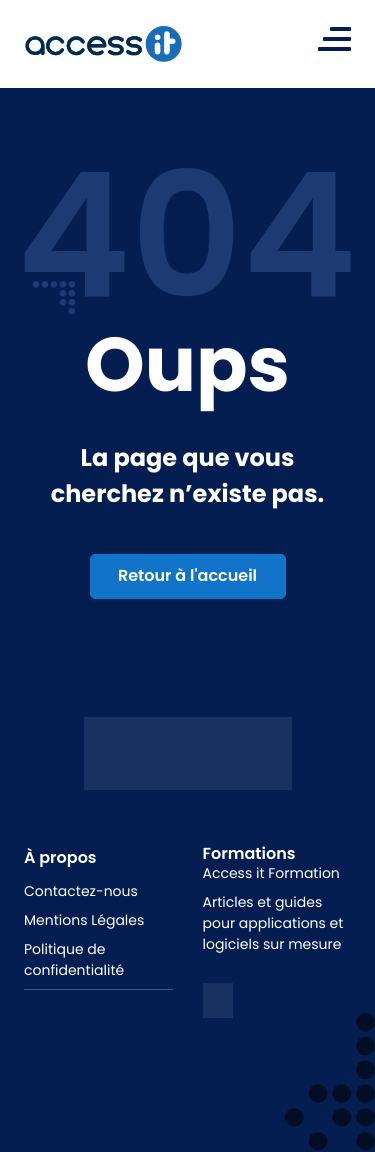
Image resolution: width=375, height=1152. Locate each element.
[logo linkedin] (218, 1000)
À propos (60, 857)
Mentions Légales (84, 920)
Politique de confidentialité (74, 959)
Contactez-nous (81, 891)
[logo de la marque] (103, 44)
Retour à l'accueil (187, 575)
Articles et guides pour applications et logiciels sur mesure (273, 923)
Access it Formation (271, 873)
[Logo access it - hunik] (188, 774)
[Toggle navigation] (334, 39)
